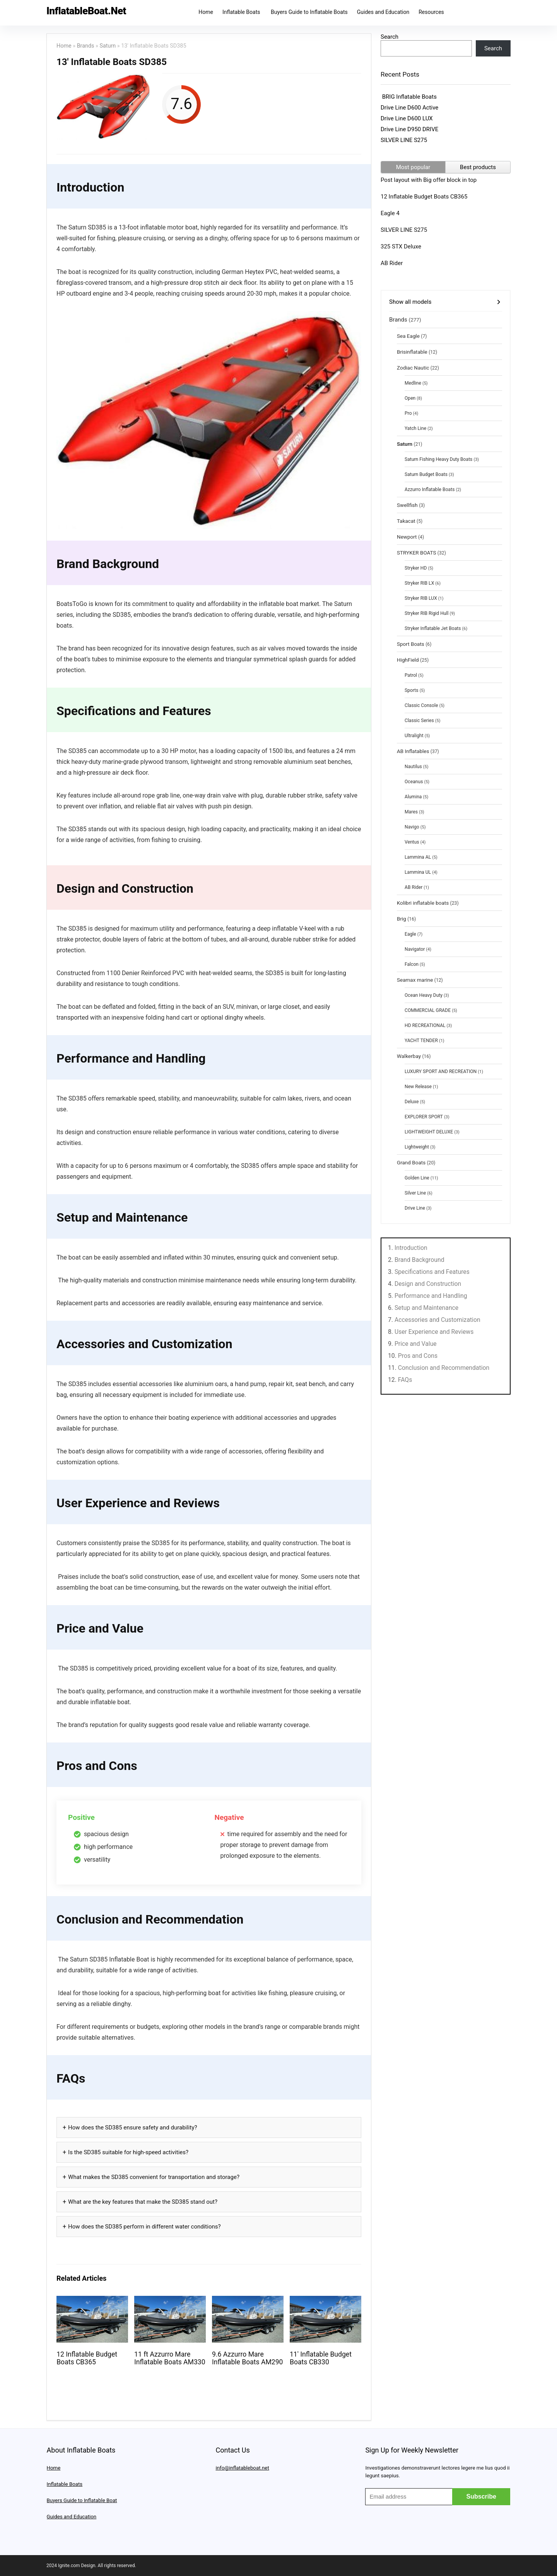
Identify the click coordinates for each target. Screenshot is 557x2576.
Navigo (412, 827)
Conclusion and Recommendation (443, 1367)
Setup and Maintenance (426, 1307)
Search (389, 36)
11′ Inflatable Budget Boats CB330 (321, 2358)
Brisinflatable (412, 352)
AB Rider (392, 263)
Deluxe (412, 1101)
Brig (401, 919)
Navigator (415, 949)
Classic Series (419, 720)
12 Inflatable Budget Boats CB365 (86, 2358)
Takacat (406, 521)
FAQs (405, 1379)
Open (410, 398)
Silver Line (415, 1193)
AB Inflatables (413, 751)
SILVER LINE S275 (404, 140)
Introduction (411, 1247)
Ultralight (414, 735)
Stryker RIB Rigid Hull (426, 613)
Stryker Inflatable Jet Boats (433, 628)
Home (205, 12)
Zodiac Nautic (413, 368)
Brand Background (419, 1259)
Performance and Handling (431, 1295)
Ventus (412, 842)
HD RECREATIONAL (425, 1025)
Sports (412, 690)
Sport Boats (410, 644)
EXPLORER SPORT (424, 1116)
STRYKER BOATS (416, 552)
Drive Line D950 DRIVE (409, 129)
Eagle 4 (390, 213)
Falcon (412, 964)
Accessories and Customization (437, 1319)
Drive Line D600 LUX (407, 118)
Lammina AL (418, 857)
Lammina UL (418, 872)
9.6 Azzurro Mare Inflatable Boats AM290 (247, 2358)
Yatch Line (415, 428)
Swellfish (407, 505)
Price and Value (416, 1343)
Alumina (413, 796)
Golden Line (417, 1178)
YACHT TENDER (421, 1040)
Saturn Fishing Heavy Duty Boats (438, 459)
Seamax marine (415, 980)
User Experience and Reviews (434, 1331)
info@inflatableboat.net (242, 2468)
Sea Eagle (408, 336)
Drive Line (415, 1208)
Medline (413, 383)
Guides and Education (383, 12)
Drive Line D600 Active (409, 107)
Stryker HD (416, 568)
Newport (407, 537)
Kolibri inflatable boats (423, 903)
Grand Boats (411, 1162)
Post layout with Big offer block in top (429, 179)
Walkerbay (409, 1056)
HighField (408, 660)
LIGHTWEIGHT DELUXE (429, 1132)
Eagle (410, 934)
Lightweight (417, 1147)
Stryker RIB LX (419, 583)
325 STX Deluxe (401, 246)
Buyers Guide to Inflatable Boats (309, 12)
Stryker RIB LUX (421, 598)
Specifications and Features (432, 1271)
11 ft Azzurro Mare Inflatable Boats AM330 (169, 2358)
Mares (411, 812)
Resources (431, 12)
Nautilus (413, 766)
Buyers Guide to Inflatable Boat (82, 2500)
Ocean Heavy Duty (424, 995)
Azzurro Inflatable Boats (429, 489)
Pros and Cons (417, 1355)
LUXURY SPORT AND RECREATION (441, 1071)
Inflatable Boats (241, 12)
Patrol (411, 675)
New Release (418, 1086)
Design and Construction (428, 1283)
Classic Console (421, 705)
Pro (408, 413)
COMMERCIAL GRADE (428, 1010)
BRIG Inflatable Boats (409, 96)
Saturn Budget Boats (426, 474)
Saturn (107, 46)
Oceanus (414, 781)
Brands (85, 46)
